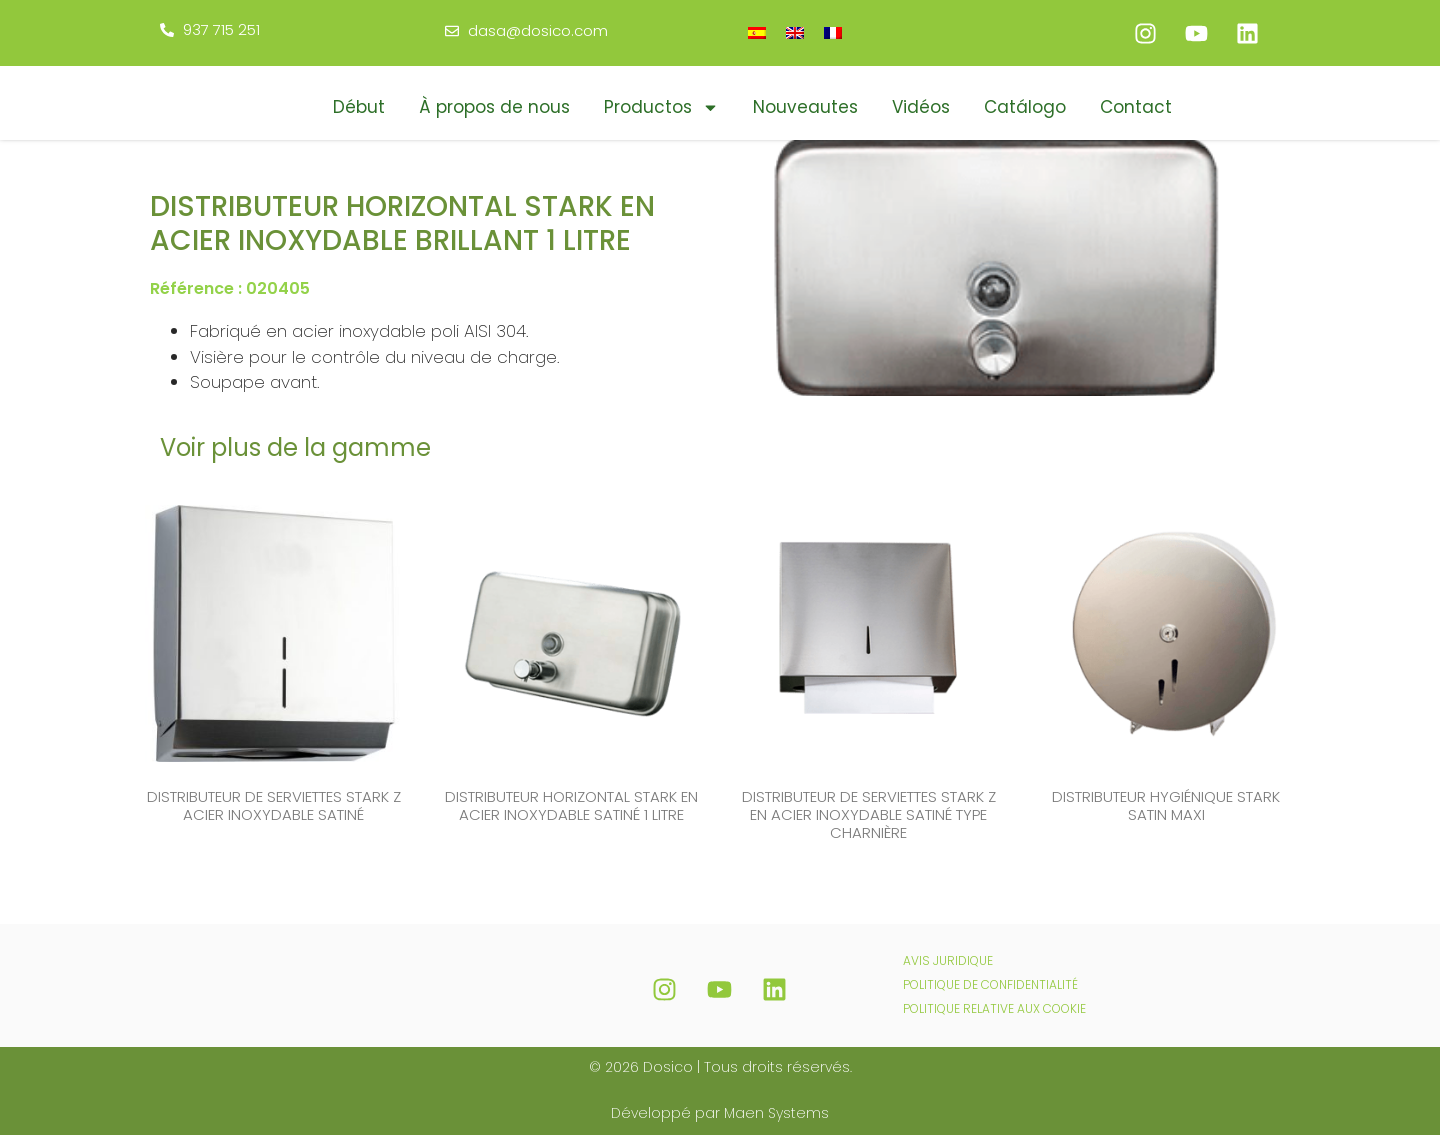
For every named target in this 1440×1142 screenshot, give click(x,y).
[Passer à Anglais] (795, 32)
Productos (661, 107)
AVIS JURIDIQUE (948, 967)
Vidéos (921, 107)
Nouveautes (805, 107)
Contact (1136, 107)
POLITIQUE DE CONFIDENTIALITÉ (990, 991)
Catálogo (1025, 107)
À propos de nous (494, 107)
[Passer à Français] (833, 32)
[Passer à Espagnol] (757, 32)
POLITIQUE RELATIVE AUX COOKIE (994, 1015)
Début (359, 107)
